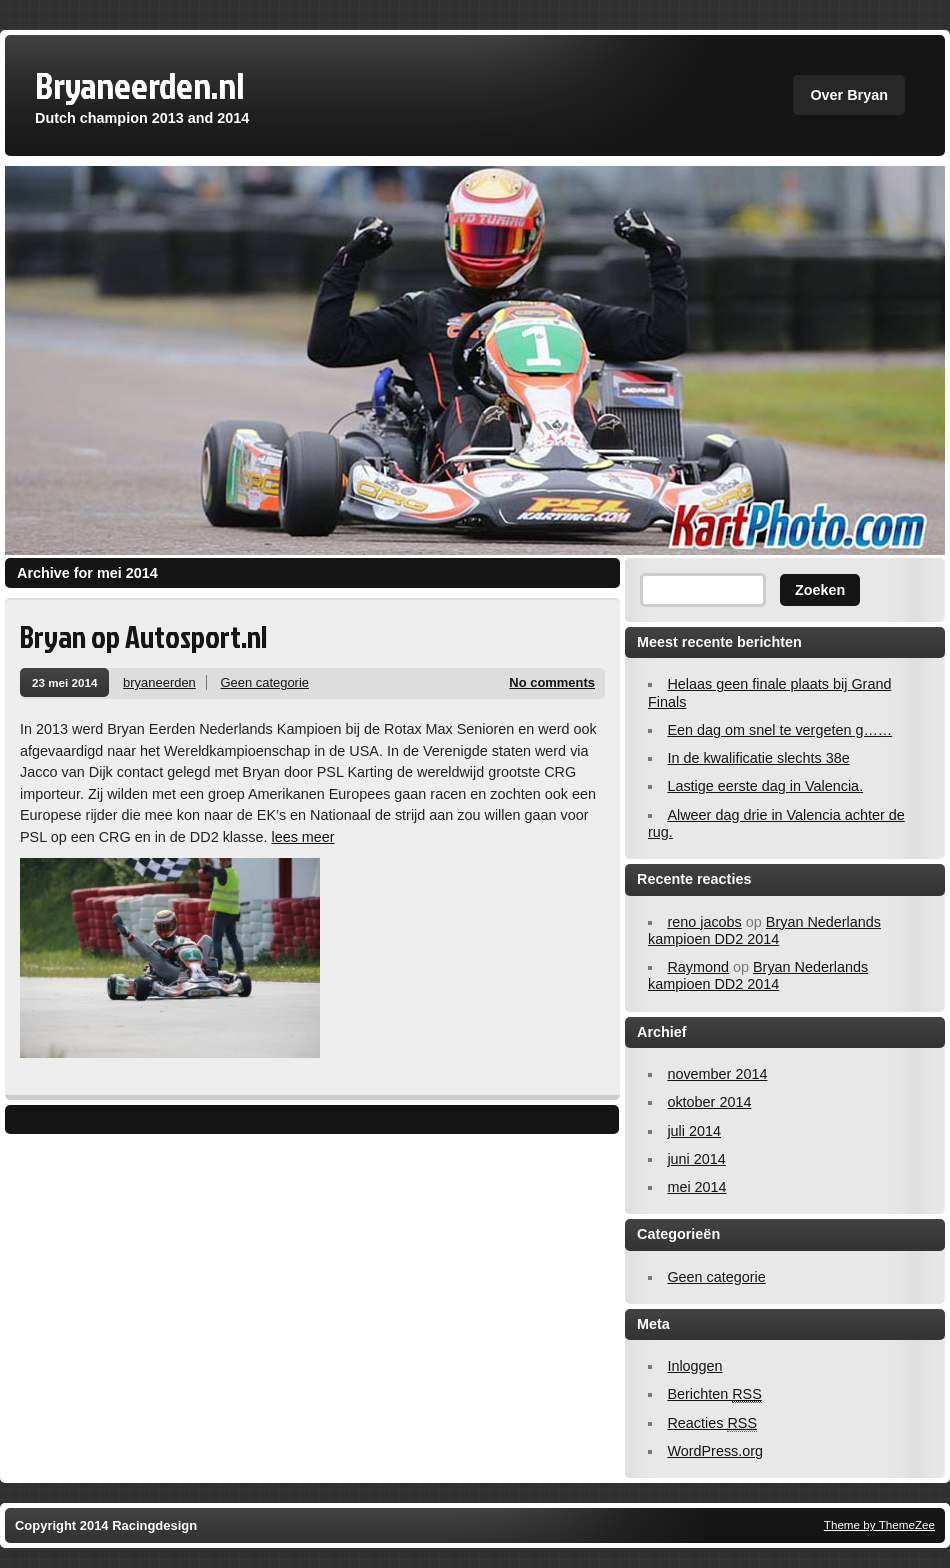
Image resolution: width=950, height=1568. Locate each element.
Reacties (712, 1423)
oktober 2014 (709, 1102)
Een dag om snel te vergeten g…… (779, 730)
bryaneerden (159, 682)
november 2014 (717, 1074)
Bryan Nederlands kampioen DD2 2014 (764, 930)
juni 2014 (696, 1159)
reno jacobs (704, 922)
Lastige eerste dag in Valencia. (765, 786)
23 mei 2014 (64, 682)
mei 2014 (696, 1187)
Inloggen (694, 1366)
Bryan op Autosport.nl (143, 636)
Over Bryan (849, 95)
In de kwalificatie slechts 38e (758, 758)
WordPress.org (715, 1451)
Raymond (698, 967)
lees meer (302, 837)
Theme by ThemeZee (879, 1524)
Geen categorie (264, 682)
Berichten (714, 1394)
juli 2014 (694, 1131)
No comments (552, 682)
